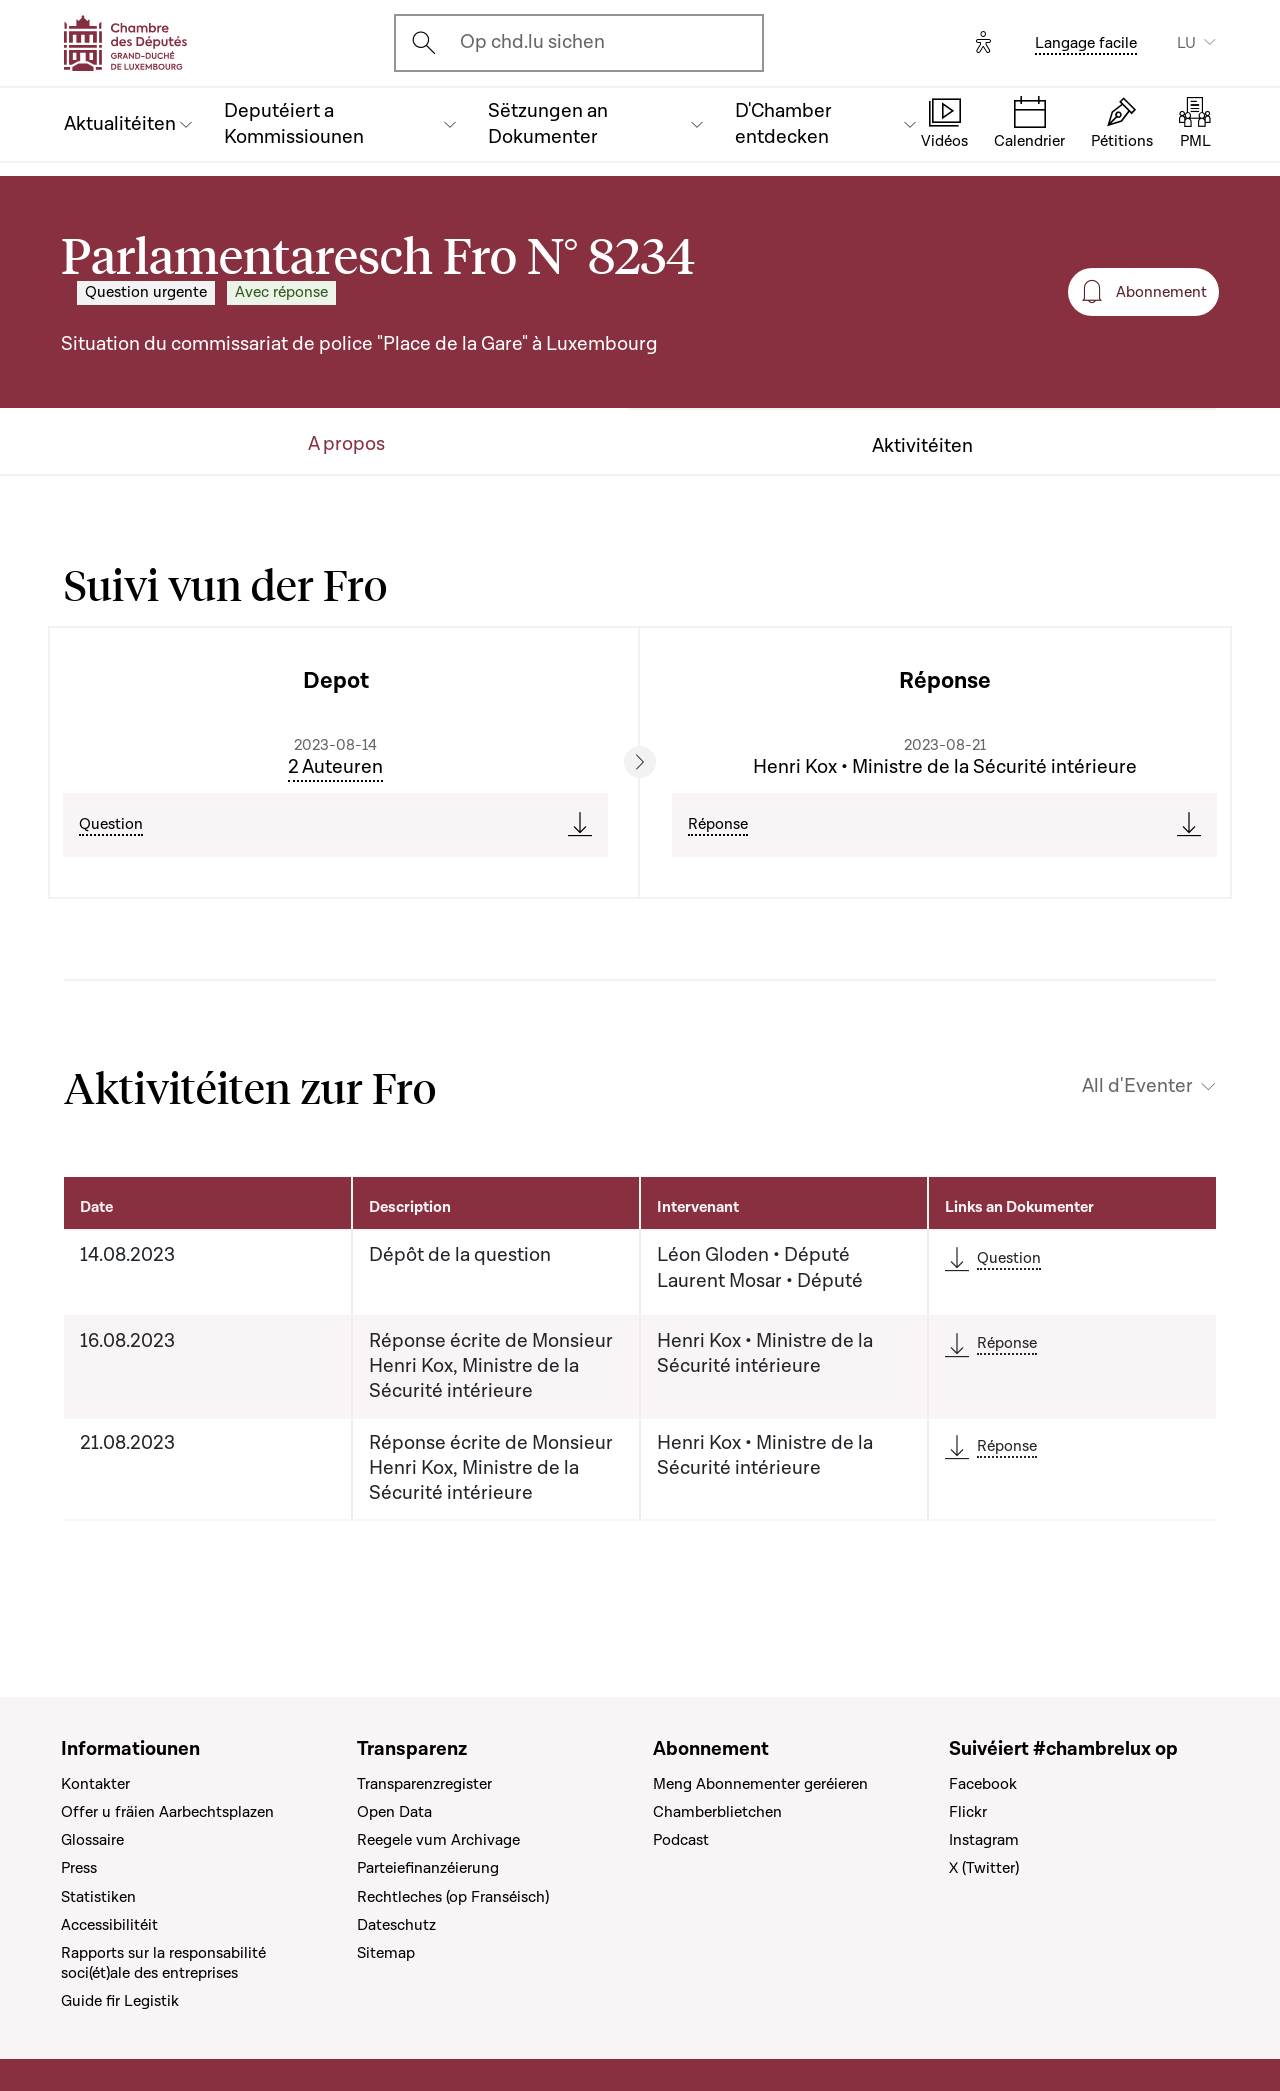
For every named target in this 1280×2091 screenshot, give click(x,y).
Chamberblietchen (717, 1812)
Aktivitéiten (922, 446)
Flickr (968, 1812)
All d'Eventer (1137, 1086)
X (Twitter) (984, 1868)
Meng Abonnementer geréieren (760, 1784)
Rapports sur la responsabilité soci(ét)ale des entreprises (163, 1963)
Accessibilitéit (109, 1925)
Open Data (394, 1812)
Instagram (984, 1840)
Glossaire (92, 1840)
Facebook (983, 1784)
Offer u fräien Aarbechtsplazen (167, 1812)
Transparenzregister (424, 1784)
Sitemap (386, 1953)
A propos (346, 444)
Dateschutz (396, 1925)
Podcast (681, 1840)
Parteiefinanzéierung (428, 1868)
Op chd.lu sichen (532, 42)
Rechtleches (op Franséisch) (453, 1897)
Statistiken (98, 1897)
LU (1186, 43)
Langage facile (1086, 43)
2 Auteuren (335, 767)
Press (79, 1868)
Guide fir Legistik (120, 2001)
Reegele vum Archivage (438, 1840)
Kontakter (95, 1784)
